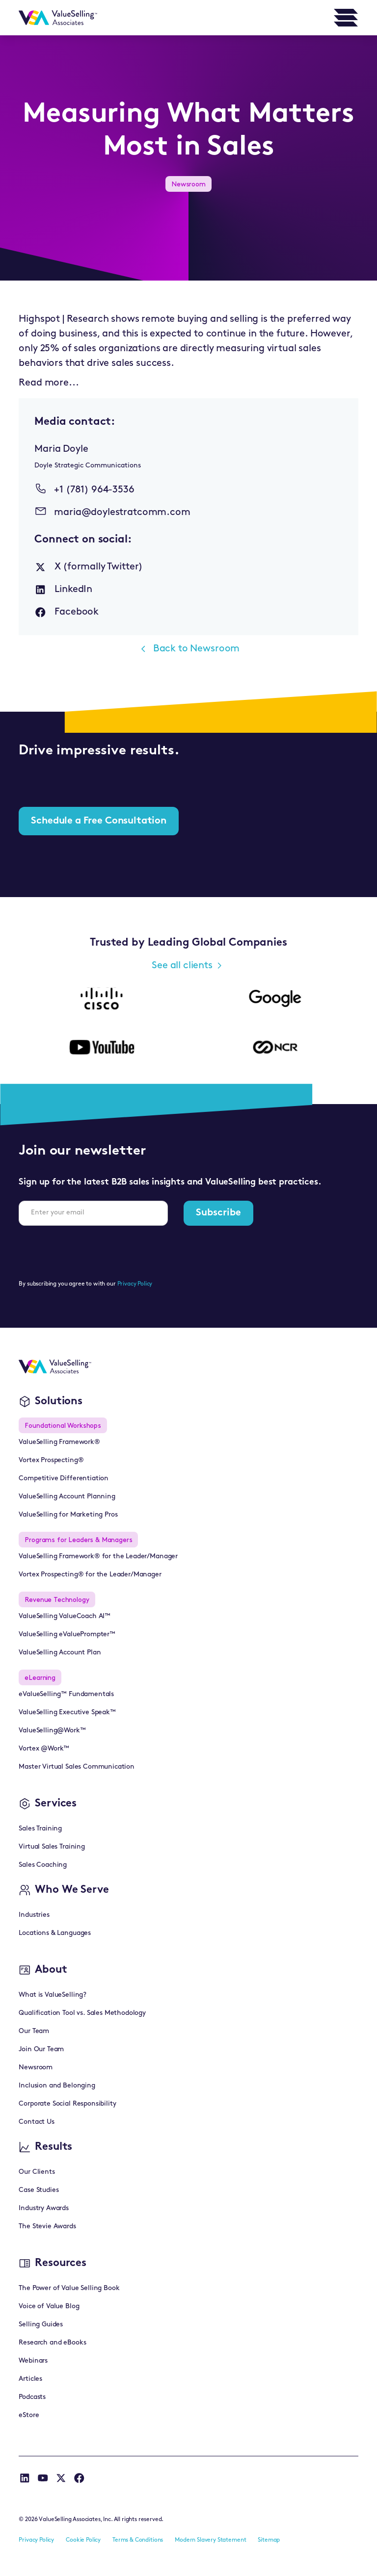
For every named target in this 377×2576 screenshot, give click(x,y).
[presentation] (93, 1253)
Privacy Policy (135, 1284)
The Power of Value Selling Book (69, 2288)
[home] (58, 17)
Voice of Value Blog (49, 2306)
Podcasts (32, 2397)
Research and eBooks (52, 2342)
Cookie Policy (83, 2540)
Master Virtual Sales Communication (77, 1767)
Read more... (49, 383)
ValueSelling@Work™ (52, 1730)
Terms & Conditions (137, 2540)
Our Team (34, 2031)
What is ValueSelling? (52, 1995)
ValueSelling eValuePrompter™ (67, 1634)
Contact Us (36, 2122)
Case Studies (38, 2190)
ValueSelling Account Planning (67, 1496)
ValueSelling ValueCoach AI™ (64, 1616)
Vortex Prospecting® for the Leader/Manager (90, 1574)
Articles (30, 2379)
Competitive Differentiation (63, 1478)
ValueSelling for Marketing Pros (68, 1515)
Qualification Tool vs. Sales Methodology (82, 2013)
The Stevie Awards (47, 2226)
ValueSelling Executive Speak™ (67, 1712)
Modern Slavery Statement (210, 2540)
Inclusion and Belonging (57, 2085)
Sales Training (40, 1828)
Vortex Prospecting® (51, 1460)
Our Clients (36, 2172)
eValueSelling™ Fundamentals (66, 1694)
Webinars (33, 2361)
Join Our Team (41, 2049)
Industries (34, 1915)
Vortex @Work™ (44, 1748)
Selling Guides (41, 2324)
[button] (346, 17)
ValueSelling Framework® (59, 1442)
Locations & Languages (55, 1933)
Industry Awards (44, 2208)
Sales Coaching (43, 1865)
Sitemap (269, 2540)
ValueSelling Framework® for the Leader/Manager (98, 1556)
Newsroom (36, 2067)
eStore (29, 2415)
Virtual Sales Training (51, 1847)
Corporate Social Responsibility (67, 2104)
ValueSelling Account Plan (60, 1652)
